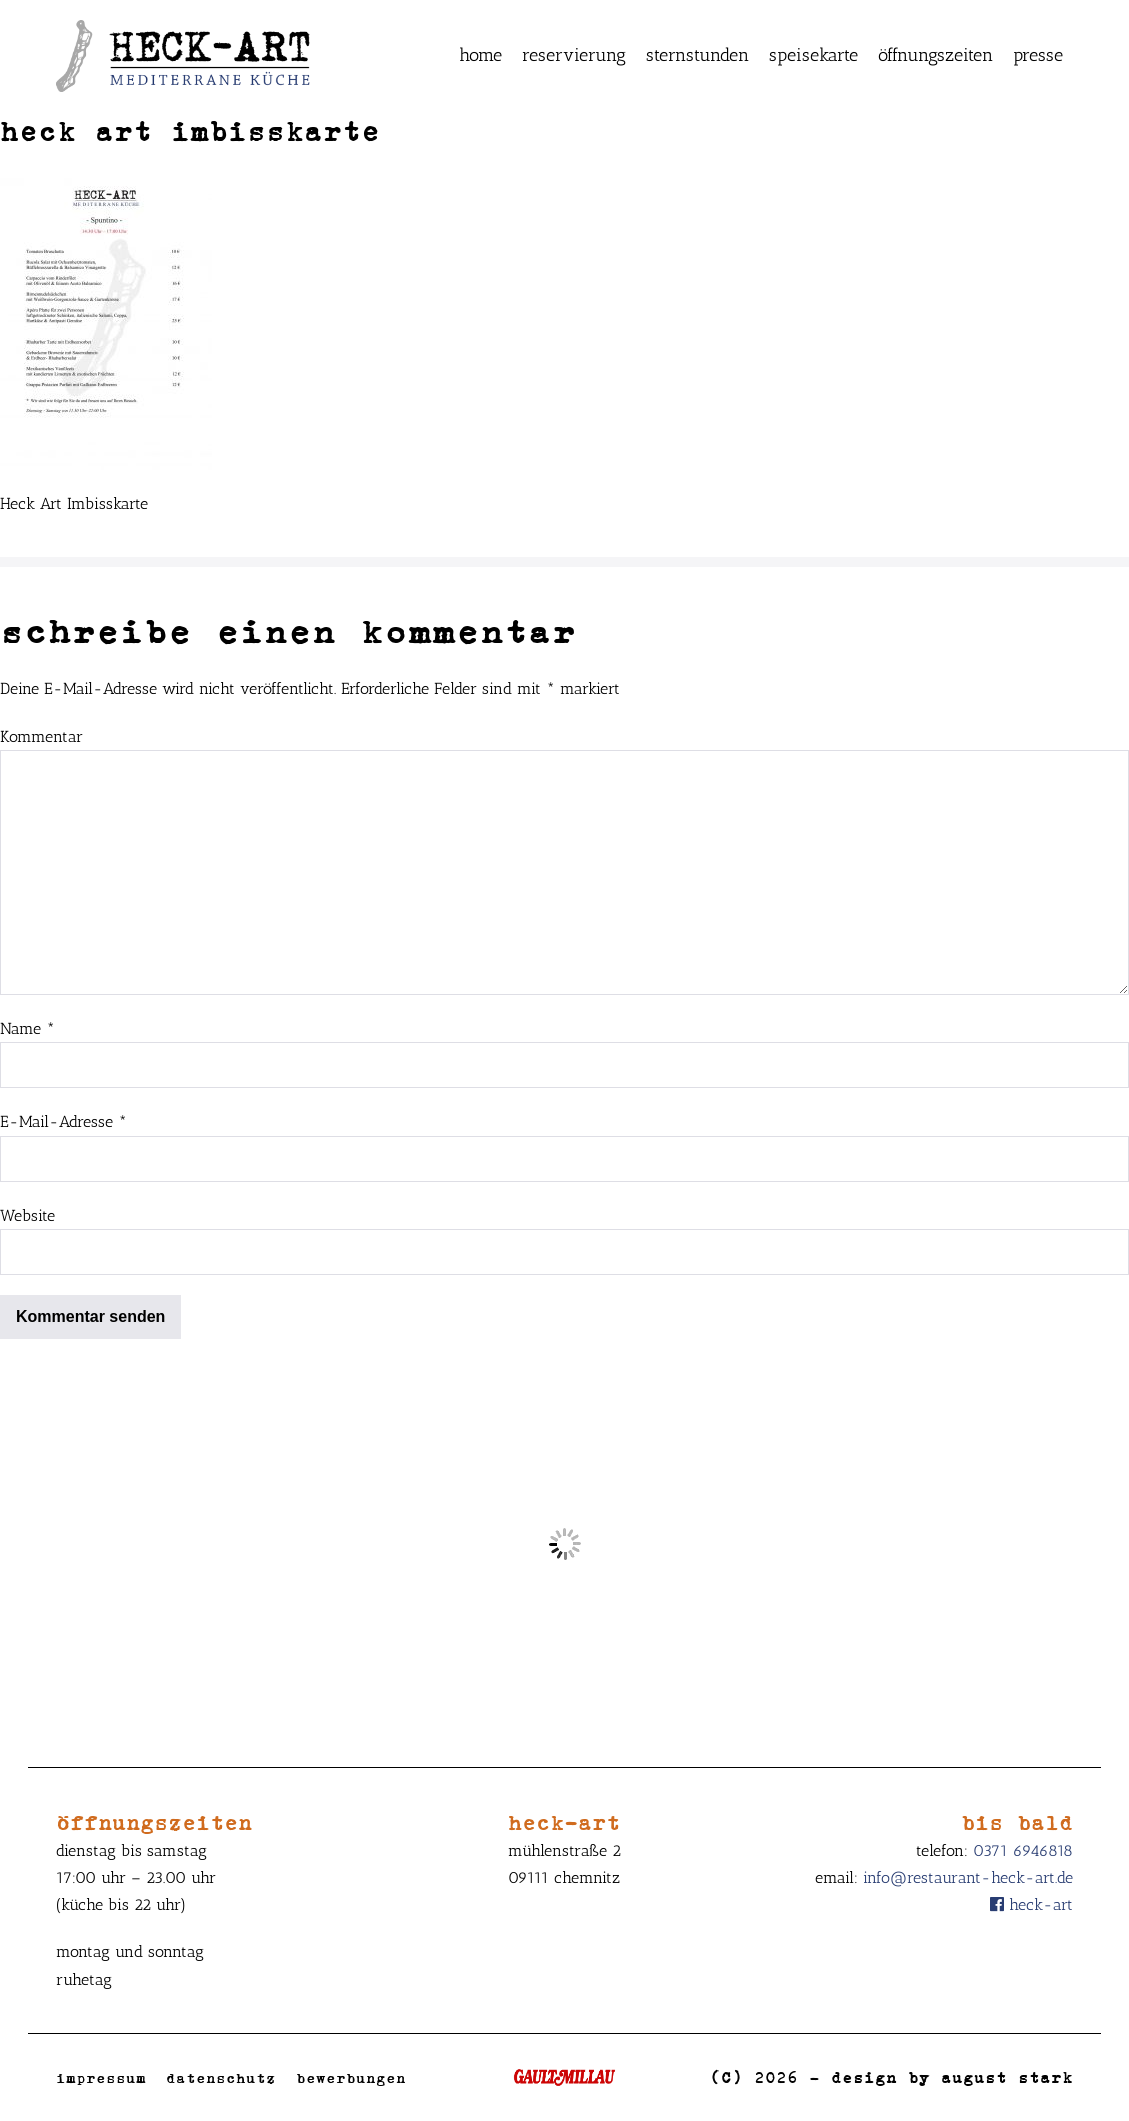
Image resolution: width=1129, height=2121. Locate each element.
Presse (1038, 55)
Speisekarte (813, 55)
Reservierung (574, 55)
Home (480, 55)
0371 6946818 (1023, 1850)
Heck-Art (1031, 1904)
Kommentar (41, 736)
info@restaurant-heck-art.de (968, 1877)
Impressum (101, 2077)
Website (27, 1215)
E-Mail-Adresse (63, 1121)
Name (27, 1028)
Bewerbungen (351, 2077)
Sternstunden (697, 55)
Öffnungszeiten (935, 55)
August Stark (1007, 2077)
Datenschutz (221, 2077)
